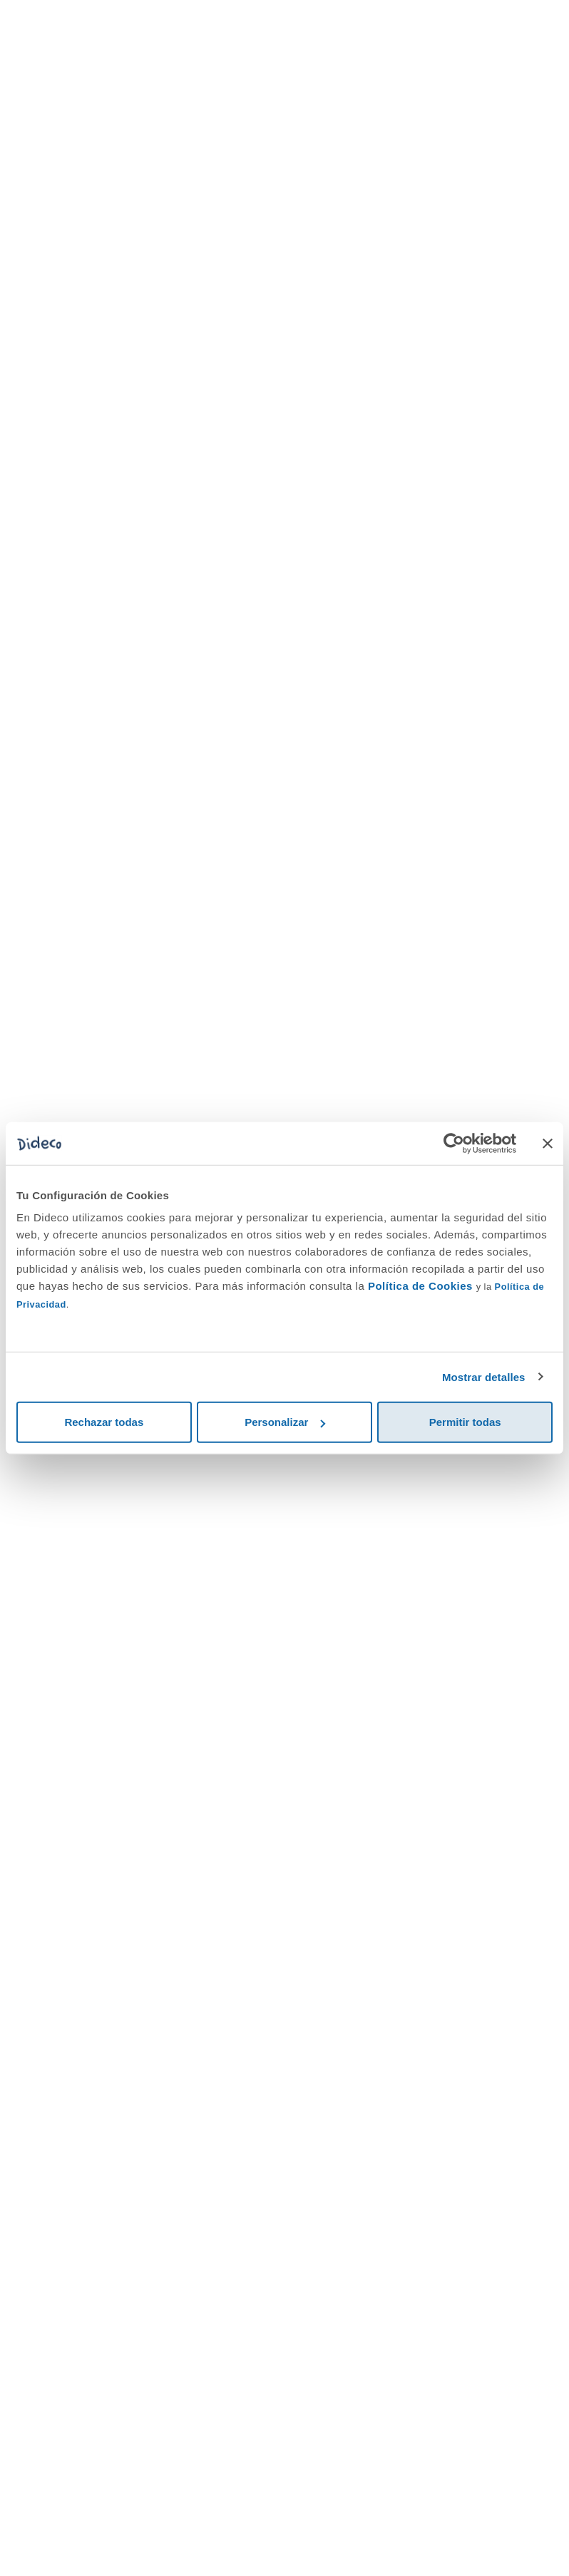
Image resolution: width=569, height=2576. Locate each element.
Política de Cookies (420, 1286)
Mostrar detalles (484, 1376)
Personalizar (285, 1422)
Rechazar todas (103, 1422)
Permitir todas (465, 1422)
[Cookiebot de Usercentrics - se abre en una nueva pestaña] (453, 1143)
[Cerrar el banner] (548, 1143)
